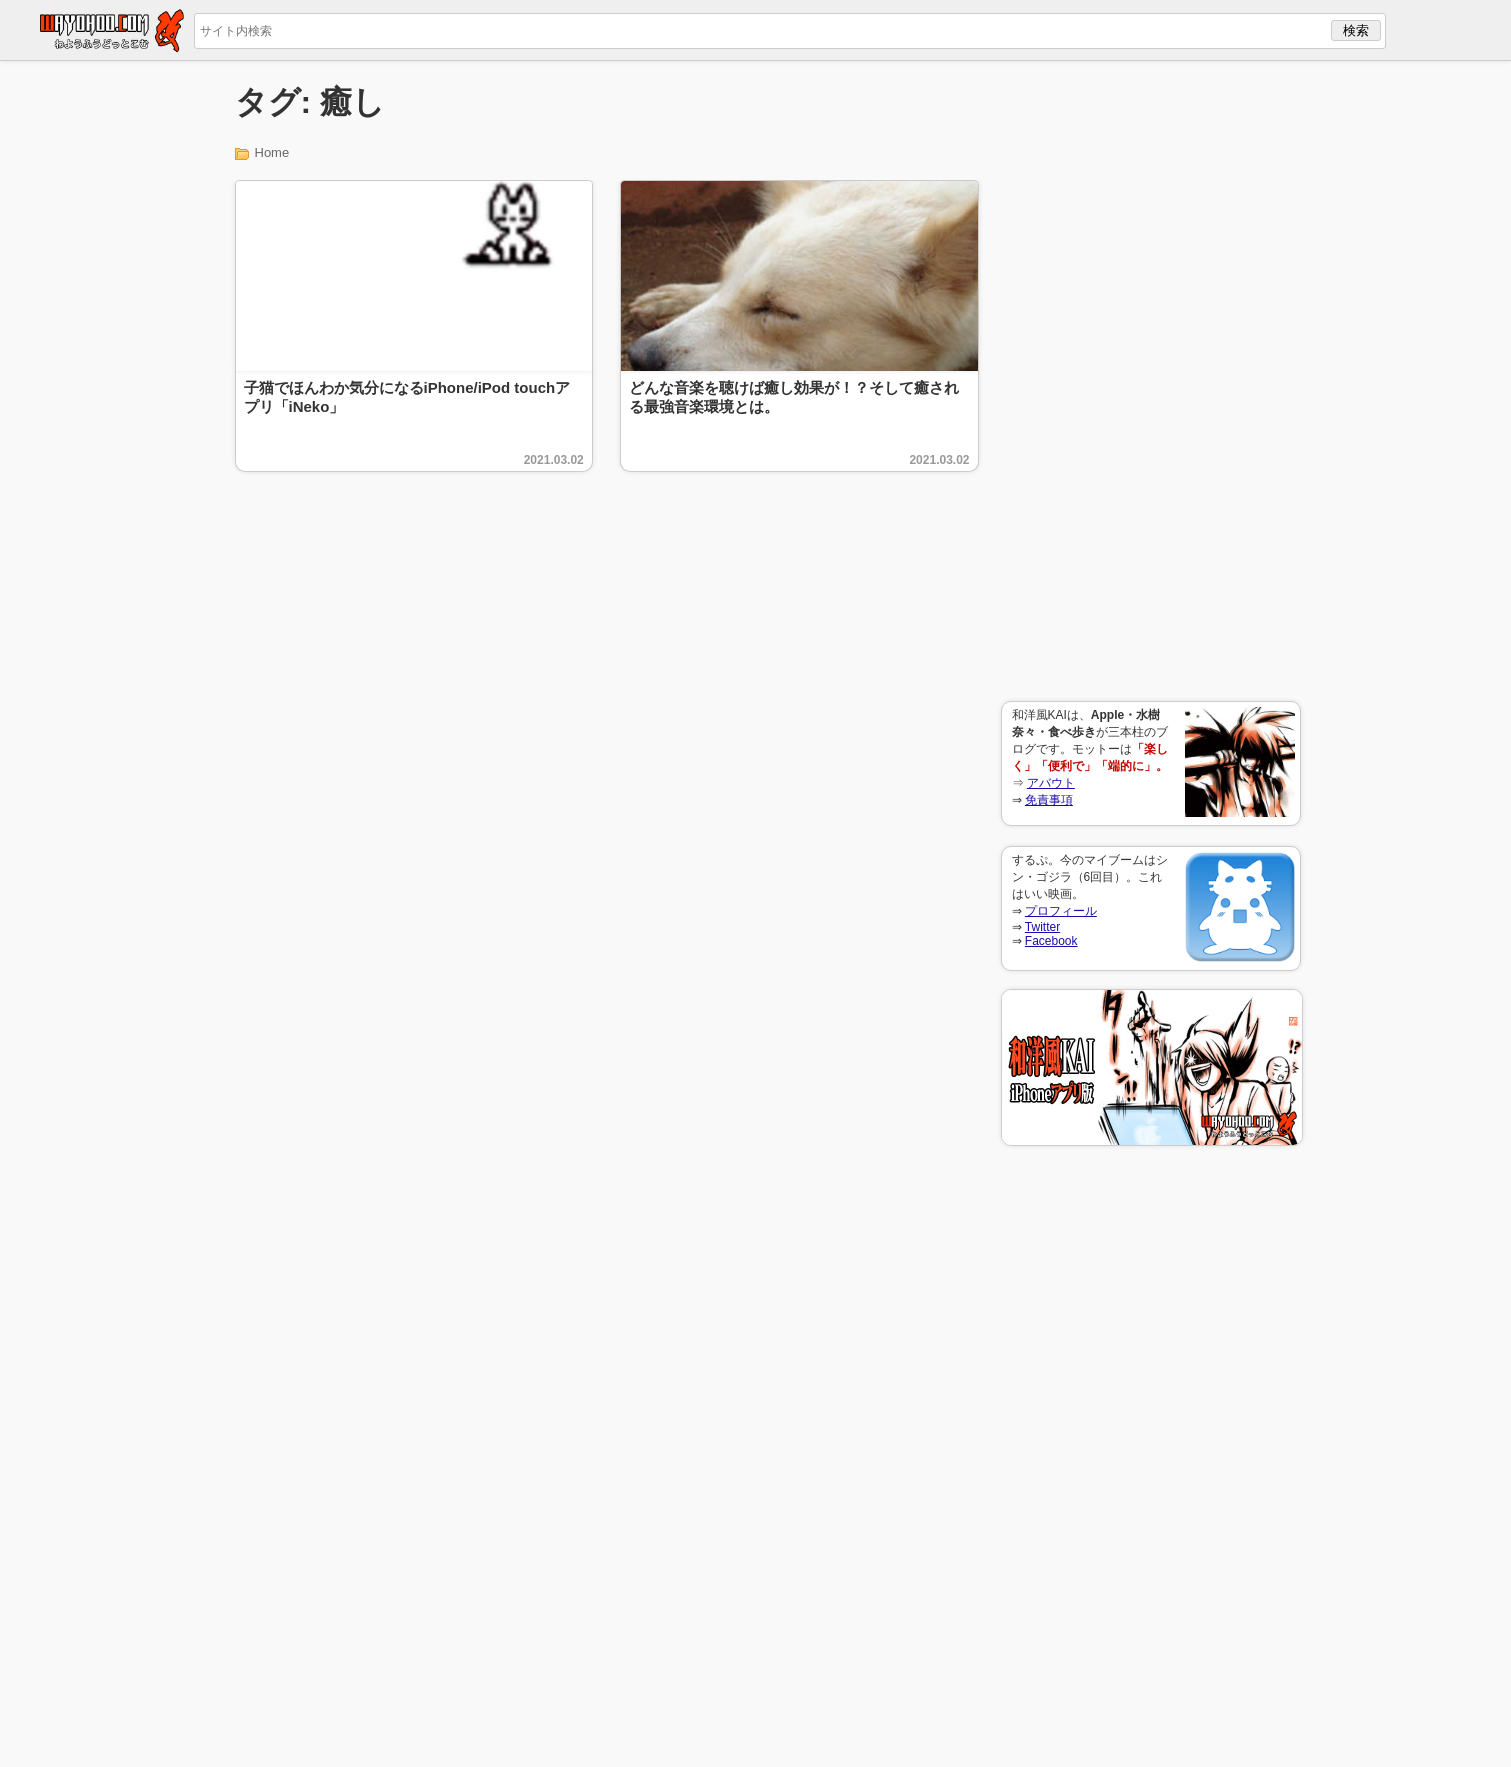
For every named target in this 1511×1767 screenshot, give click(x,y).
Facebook (1051, 941)
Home (272, 152)
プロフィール (1061, 911)
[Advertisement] (1151, 381)
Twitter (1042, 927)
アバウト (1051, 783)
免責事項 (1049, 800)
